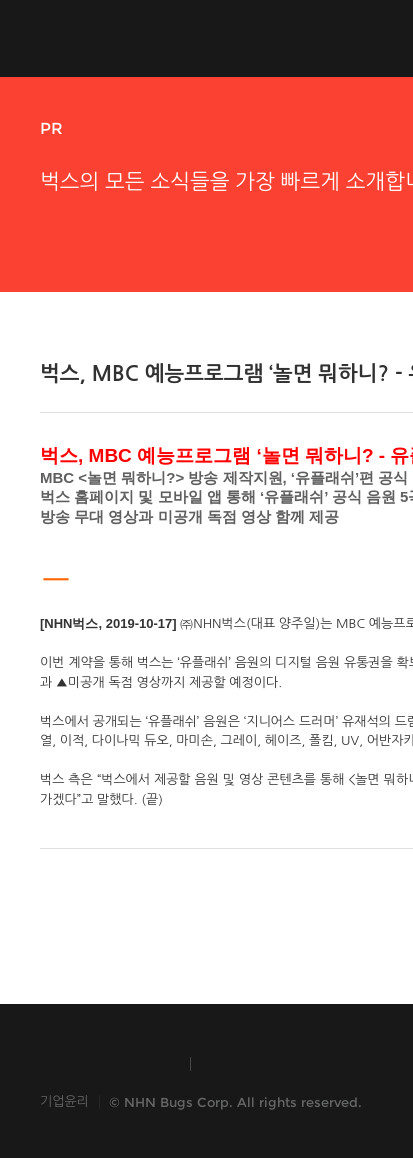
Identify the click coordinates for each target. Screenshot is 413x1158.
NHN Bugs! (114, 38)
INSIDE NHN (105, 1064)
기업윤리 (64, 1101)
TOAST (253, 1064)
